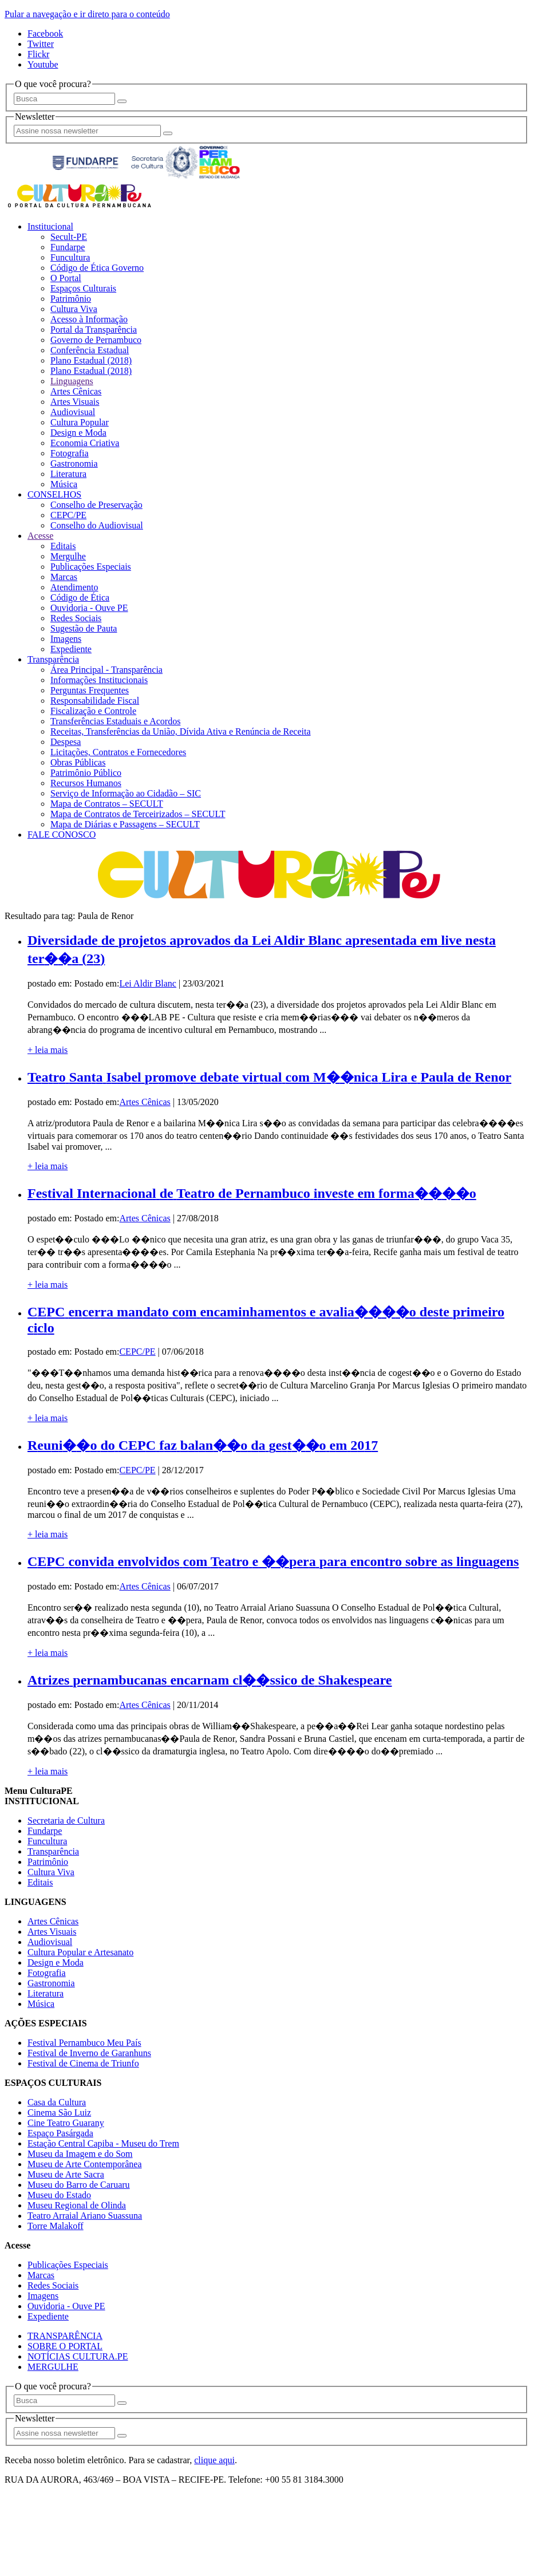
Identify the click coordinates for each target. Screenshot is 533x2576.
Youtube (42, 64)
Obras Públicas (77, 762)
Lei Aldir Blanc (147, 983)
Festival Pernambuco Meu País (84, 2043)
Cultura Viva (73, 309)
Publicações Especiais (90, 566)
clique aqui (214, 2460)
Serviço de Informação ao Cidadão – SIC (125, 793)
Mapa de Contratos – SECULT (106, 803)
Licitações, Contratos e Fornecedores (118, 752)
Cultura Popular (79, 422)
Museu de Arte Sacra (65, 2174)
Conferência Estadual (89, 350)
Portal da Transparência (93, 329)
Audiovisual (72, 412)
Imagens (65, 639)
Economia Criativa (84, 443)
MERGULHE (52, 2367)
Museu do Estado (59, 2195)
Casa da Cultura (56, 2102)
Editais (63, 546)
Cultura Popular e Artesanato (80, 1952)
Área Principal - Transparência (106, 669)
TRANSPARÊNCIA (64, 2336)
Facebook (45, 33)
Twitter (40, 44)
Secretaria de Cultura (66, 1820)
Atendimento (74, 587)
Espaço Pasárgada (60, 2133)
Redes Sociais (75, 618)
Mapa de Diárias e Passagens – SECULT (125, 824)
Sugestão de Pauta (83, 628)
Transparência (53, 659)
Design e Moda (78, 432)
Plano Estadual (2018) (91, 360)
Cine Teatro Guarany (65, 2123)
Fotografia (69, 453)
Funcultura (70, 257)
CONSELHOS (54, 494)
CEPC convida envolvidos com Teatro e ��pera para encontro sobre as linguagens (273, 1561)
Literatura (68, 474)
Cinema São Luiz (59, 2112)
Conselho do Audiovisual (96, 525)
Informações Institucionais (99, 680)
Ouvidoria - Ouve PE (89, 608)
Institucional (50, 226)
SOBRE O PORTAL (64, 2346)
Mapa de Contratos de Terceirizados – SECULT (137, 814)
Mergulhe (68, 556)
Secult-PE (68, 237)
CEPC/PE (68, 515)
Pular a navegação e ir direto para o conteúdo (87, 14)
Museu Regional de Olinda (76, 2205)
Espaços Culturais (83, 288)
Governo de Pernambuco (95, 340)
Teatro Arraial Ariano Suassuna (84, 2215)
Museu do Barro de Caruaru (78, 2185)
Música (63, 484)
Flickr (38, 54)
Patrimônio (70, 298)
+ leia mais (47, 1050)
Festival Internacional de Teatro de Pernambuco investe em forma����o (251, 1193)
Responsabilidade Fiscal (94, 700)
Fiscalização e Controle (93, 711)
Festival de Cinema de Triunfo (83, 2063)
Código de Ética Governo (97, 268)
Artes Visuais (74, 402)
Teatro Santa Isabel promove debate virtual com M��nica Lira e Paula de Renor (269, 1077)
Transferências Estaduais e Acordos (115, 721)
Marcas (63, 577)
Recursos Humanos (85, 783)
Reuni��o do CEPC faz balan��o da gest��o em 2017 (202, 1445)
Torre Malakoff (55, 2226)
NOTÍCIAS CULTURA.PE (77, 2356)
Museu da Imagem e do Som (80, 2154)
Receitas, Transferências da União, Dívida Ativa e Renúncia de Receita (180, 731)
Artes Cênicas (75, 391)
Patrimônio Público (85, 773)
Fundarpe (67, 247)
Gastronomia (74, 463)
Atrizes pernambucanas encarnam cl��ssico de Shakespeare (209, 1679)
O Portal (65, 278)
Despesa (65, 742)
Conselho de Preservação (96, 505)
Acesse (40, 536)
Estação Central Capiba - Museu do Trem (103, 2143)
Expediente (71, 649)
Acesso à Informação (89, 319)
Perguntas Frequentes (89, 690)
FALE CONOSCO (61, 834)
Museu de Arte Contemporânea (84, 2164)
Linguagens (71, 381)
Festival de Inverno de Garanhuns (89, 2053)
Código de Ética (79, 597)
